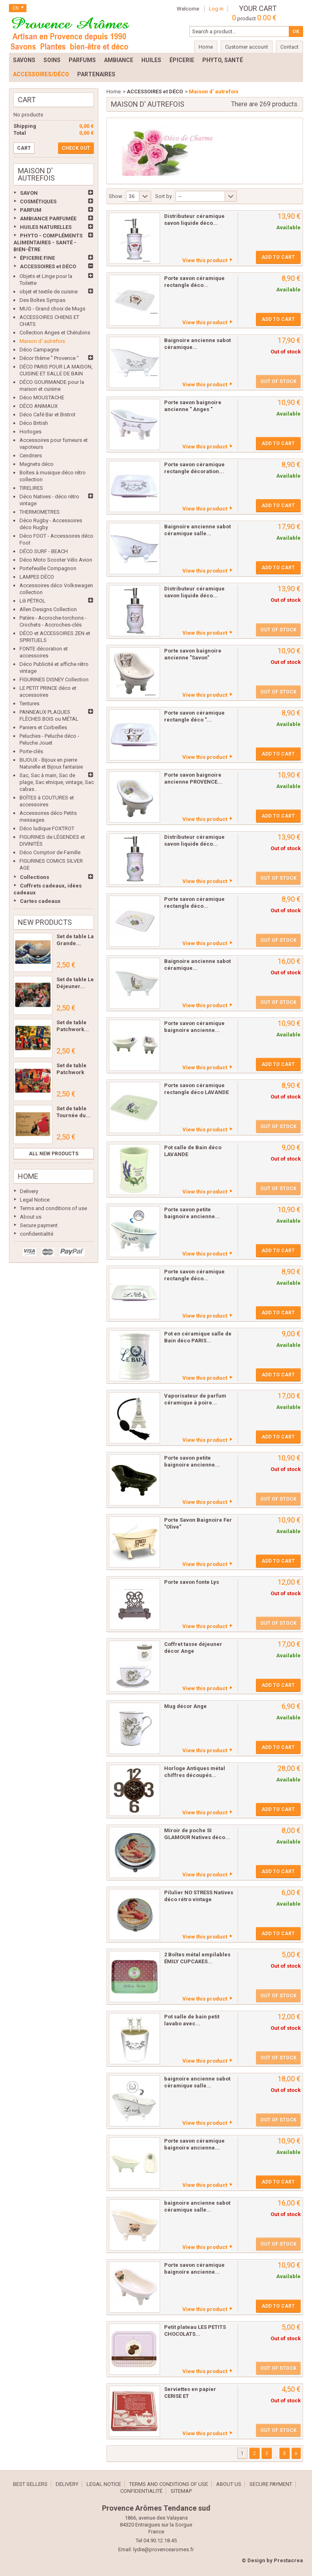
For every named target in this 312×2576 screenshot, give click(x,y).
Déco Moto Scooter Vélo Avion (56, 560)
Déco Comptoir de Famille (50, 852)
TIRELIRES (31, 488)
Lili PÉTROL (33, 601)
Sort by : (164, 196)
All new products (53, 1154)
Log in (216, 9)
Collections (34, 877)
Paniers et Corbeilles (43, 727)
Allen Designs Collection (48, 609)
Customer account (246, 47)
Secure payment (39, 1225)
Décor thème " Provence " (49, 358)
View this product (204, 260)
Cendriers (31, 455)
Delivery (29, 1191)
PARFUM (30, 210)
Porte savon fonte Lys (191, 1582)
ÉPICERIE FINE (37, 258)
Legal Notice (35, 1200)
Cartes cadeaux (40, 901)
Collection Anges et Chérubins (55, 333)
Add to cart (278, 257)
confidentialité (36, 1234)
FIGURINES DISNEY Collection (54, 679)
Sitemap (181, 2491)
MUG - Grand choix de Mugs (52, 309)
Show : (117, 196)
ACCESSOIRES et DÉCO (48, 266)
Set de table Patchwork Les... (71, 1072)
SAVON (29, 193)
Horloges (30, 432)
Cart (27, 99)
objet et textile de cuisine (49, 292)
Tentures (29, 703)
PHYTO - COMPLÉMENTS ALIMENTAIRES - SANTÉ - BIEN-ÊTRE (47, 242)
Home (28, 1176)
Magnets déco (37, 464)
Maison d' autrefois (42, 341)
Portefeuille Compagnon (48, 568)
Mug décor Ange (185, 1706)
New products (45, 922)
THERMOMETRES (40, 512)
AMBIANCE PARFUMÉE (48, 218)
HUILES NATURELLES (46, 227)
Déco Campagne (39, 350)
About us (30, 1217)
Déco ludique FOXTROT (47, 828)
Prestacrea (288, 2560)
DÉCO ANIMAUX (39, 406)
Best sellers (30, 2484)
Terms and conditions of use (53, 1208)
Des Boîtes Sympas (42, 300)
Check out (76, 148)
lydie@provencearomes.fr (163, 2549)
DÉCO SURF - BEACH (44, 551)
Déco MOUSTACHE (42, 397)
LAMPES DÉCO (37, 577)
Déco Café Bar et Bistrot (48, 414)
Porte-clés (31, 751)
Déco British (34, 423)
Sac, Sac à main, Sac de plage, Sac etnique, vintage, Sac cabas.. (57, 782)
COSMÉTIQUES (38, 201)
